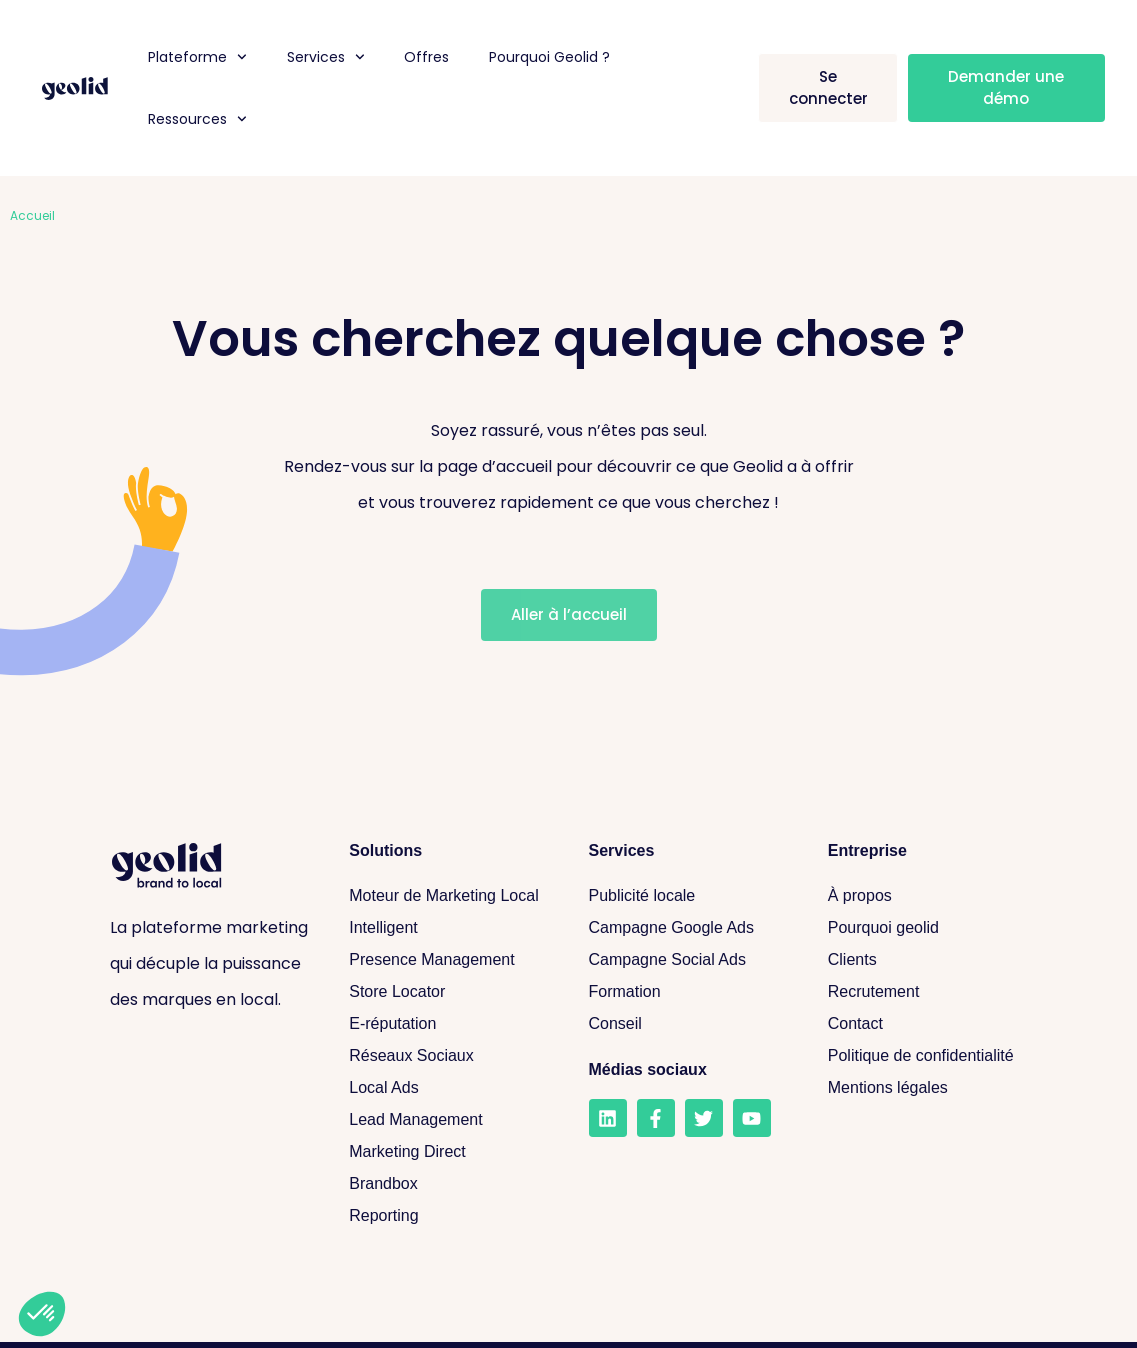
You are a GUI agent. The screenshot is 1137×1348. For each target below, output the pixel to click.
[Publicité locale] (688, 896)
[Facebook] (656, 1118)
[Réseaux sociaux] (448, 1056)
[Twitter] (704, 1118)
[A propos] (927, 896)
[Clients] (927, 960)
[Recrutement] (927, 992)
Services (326, 57)
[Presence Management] (448, 960)
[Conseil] (688, 1024)
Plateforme (197, 57)
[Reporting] (448, 1216)
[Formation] (688, 992)
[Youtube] (752, 1118)
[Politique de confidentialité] (927, 1056)
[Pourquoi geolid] (927, 928)
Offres (426, 57)
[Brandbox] (448, 1184)
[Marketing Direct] (448, 1152)
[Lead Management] (448, 1120)
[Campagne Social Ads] (688, 960)
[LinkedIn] (608, 1118)
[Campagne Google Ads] (688, 928)
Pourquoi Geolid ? (549, 57)
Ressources (197, 119)
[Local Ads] (448, 1088)
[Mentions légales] (927, 1088)
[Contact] (927, 1024)
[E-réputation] (448, 1024)
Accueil (32, 215)
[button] (42, 1314)
